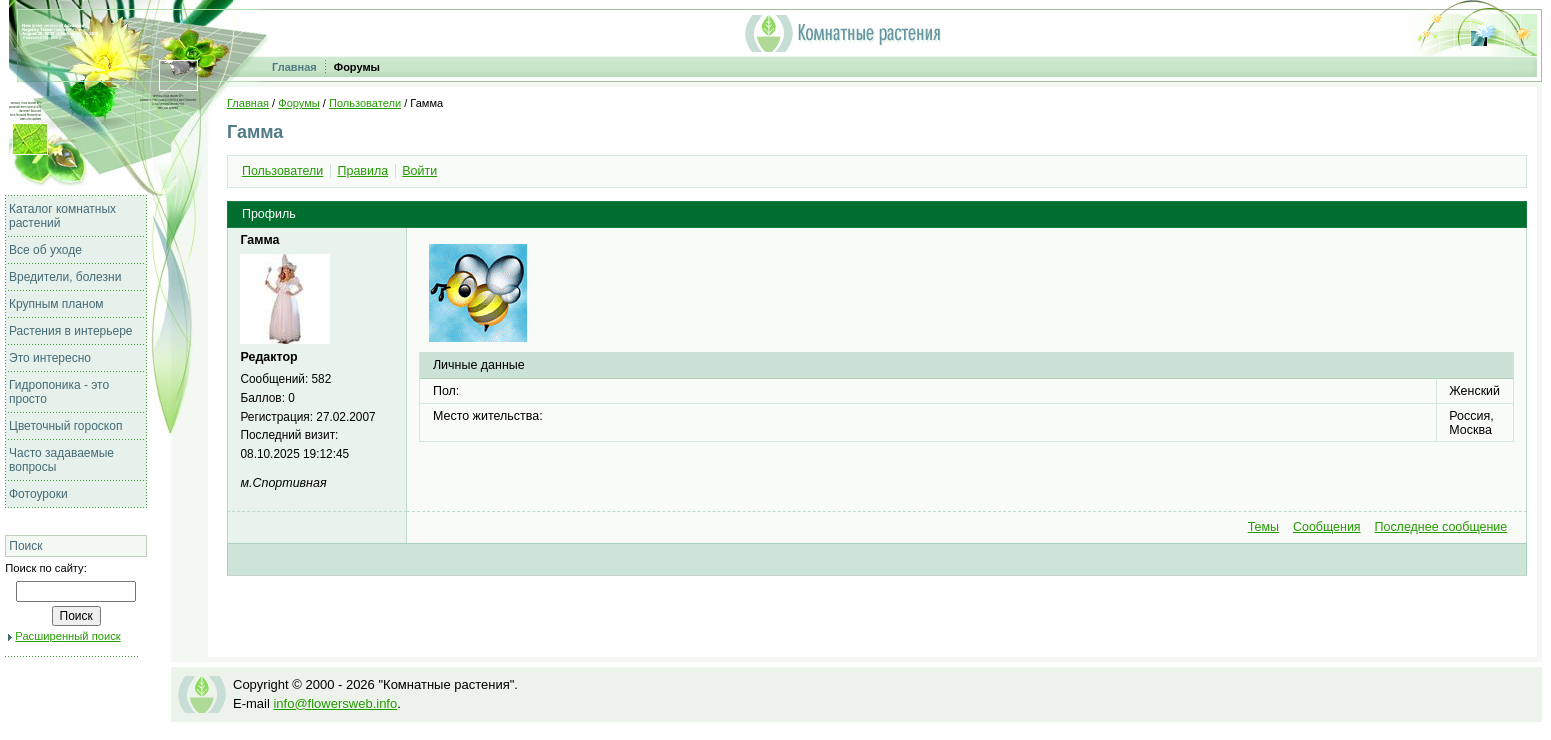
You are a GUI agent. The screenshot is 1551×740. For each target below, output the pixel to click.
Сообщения (1327, 527)
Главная (294, 67)
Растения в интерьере (71, 331)
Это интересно (50, 358)
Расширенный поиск (67, 636)
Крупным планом (56, 304)
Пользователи (365, 103)
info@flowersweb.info (335, 703)
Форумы (357, 67)
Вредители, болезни (65, 277)
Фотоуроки (38, 494)
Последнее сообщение (1440, 527)
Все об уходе (45, 250)
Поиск (25, 546)
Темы (1263, 527)
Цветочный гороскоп (65, 426)
